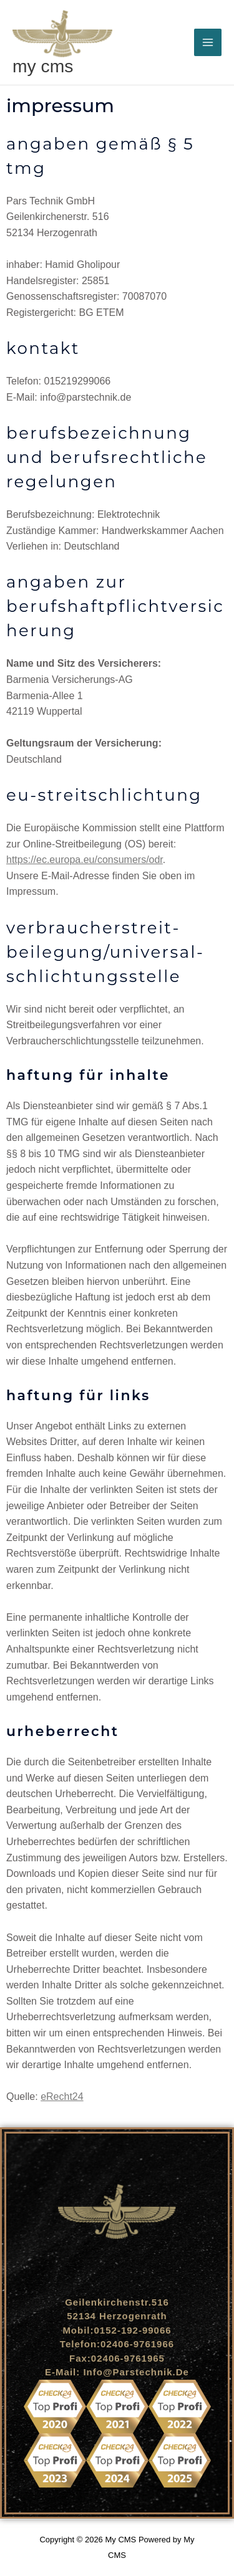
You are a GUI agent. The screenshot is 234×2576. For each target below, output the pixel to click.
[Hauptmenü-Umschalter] (208, 42)
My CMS (42, 66)
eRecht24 (62, 2096)
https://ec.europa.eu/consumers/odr (84, 859)
